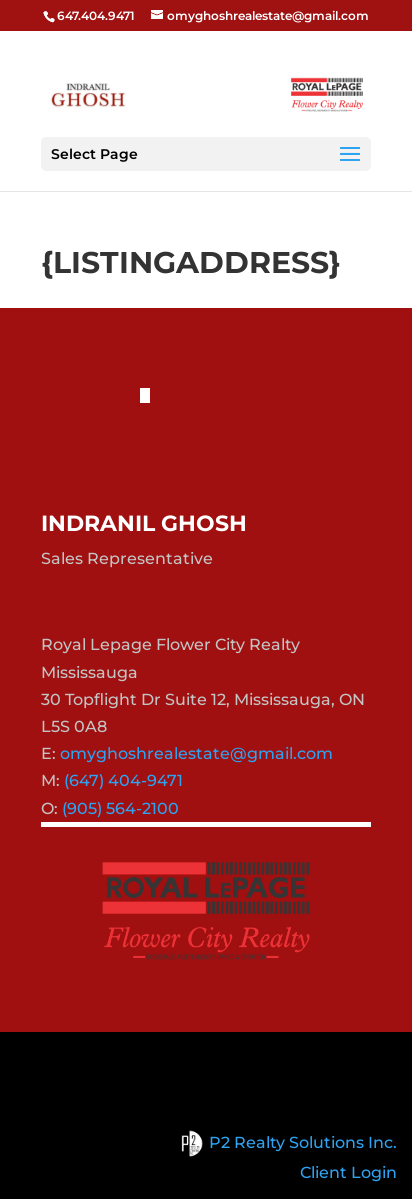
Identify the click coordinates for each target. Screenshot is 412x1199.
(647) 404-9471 (123, 780)
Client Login (348, 1172)
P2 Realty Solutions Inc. (285, 1142)
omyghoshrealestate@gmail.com (196, 753)
